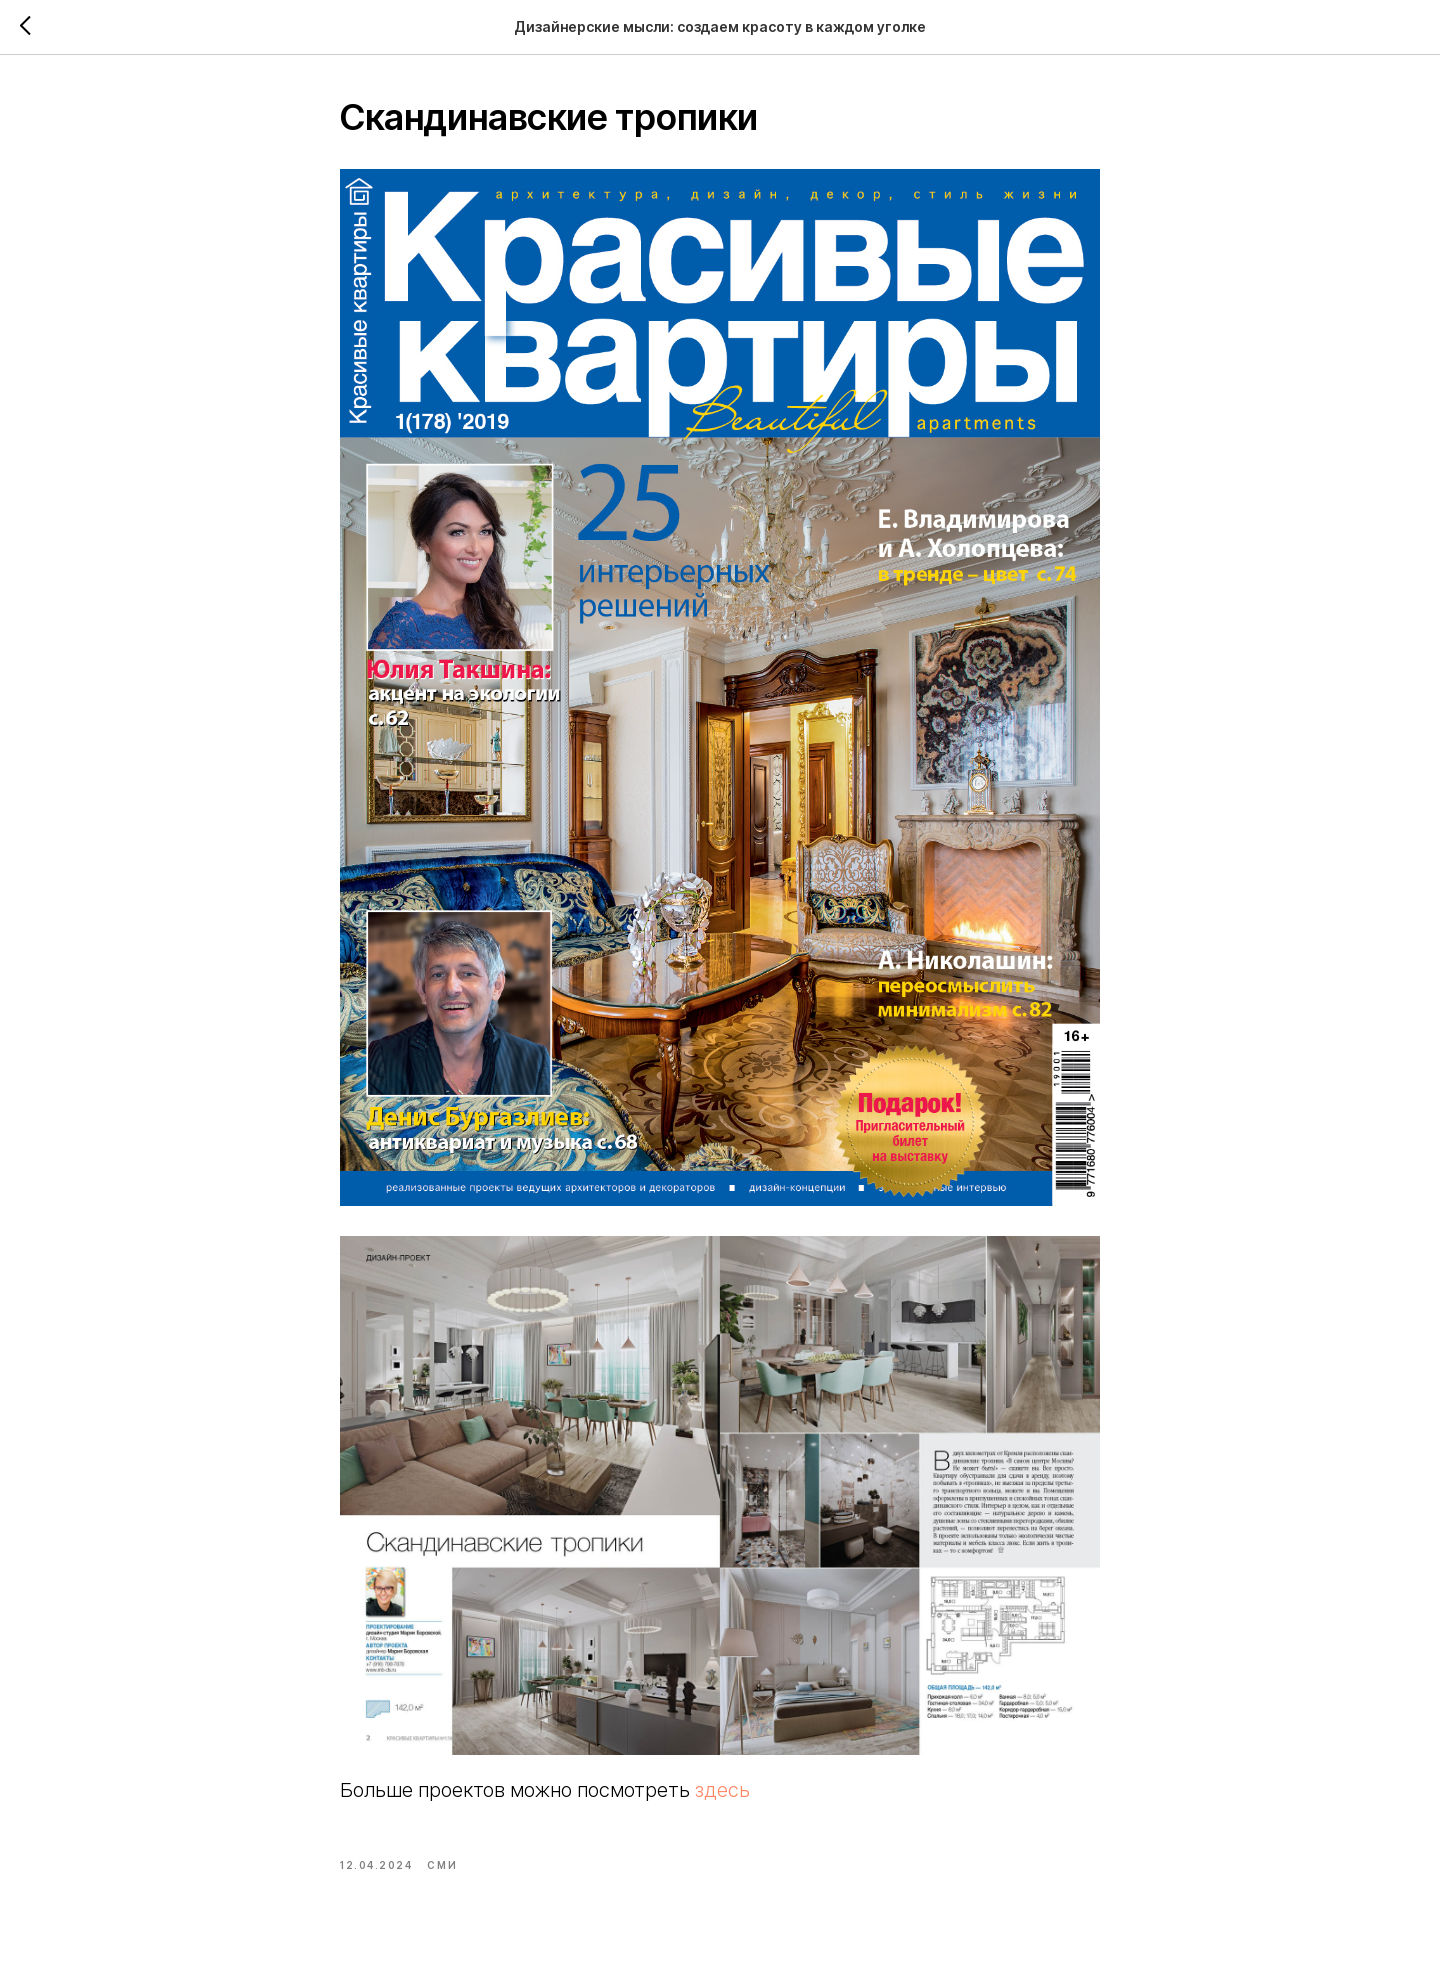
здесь (722, 1790)
